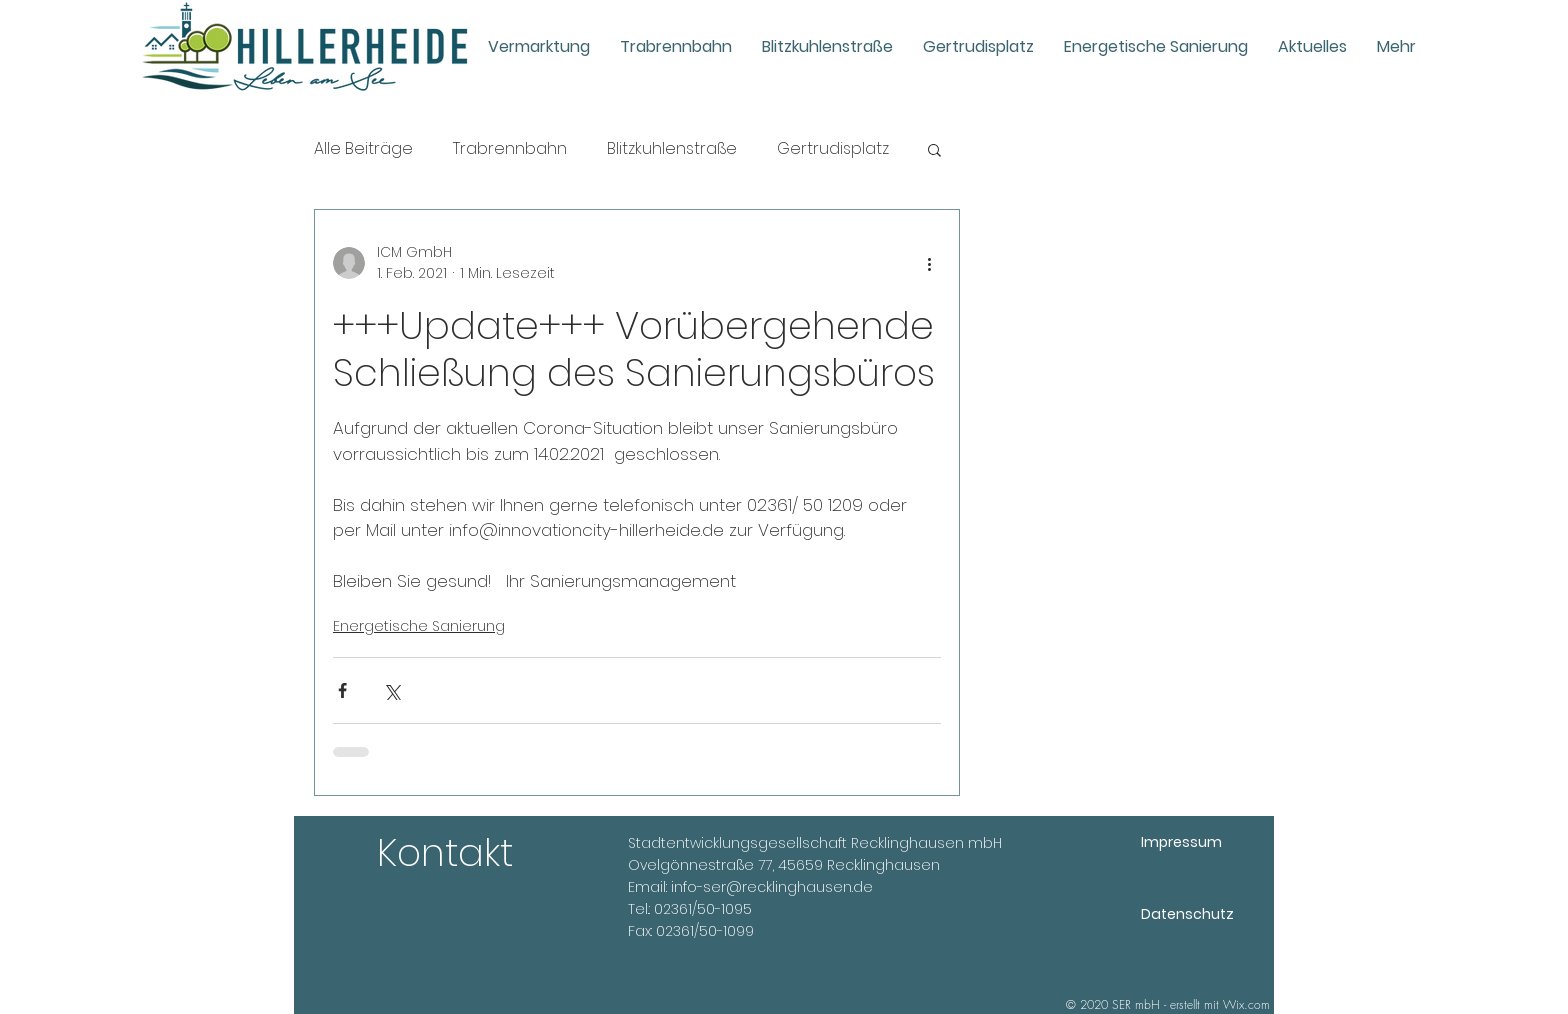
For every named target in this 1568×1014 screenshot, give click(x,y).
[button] (934, 149)
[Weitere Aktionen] (929, 263)
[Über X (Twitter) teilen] (391, 690)
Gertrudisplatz (833, 149)
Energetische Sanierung (419, 626)
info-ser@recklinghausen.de (772, 887)
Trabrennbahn (510, 149)
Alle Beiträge (363, 149)
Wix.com (1246, 1004)
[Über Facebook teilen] (342, 690)
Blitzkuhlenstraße (672, 149)
